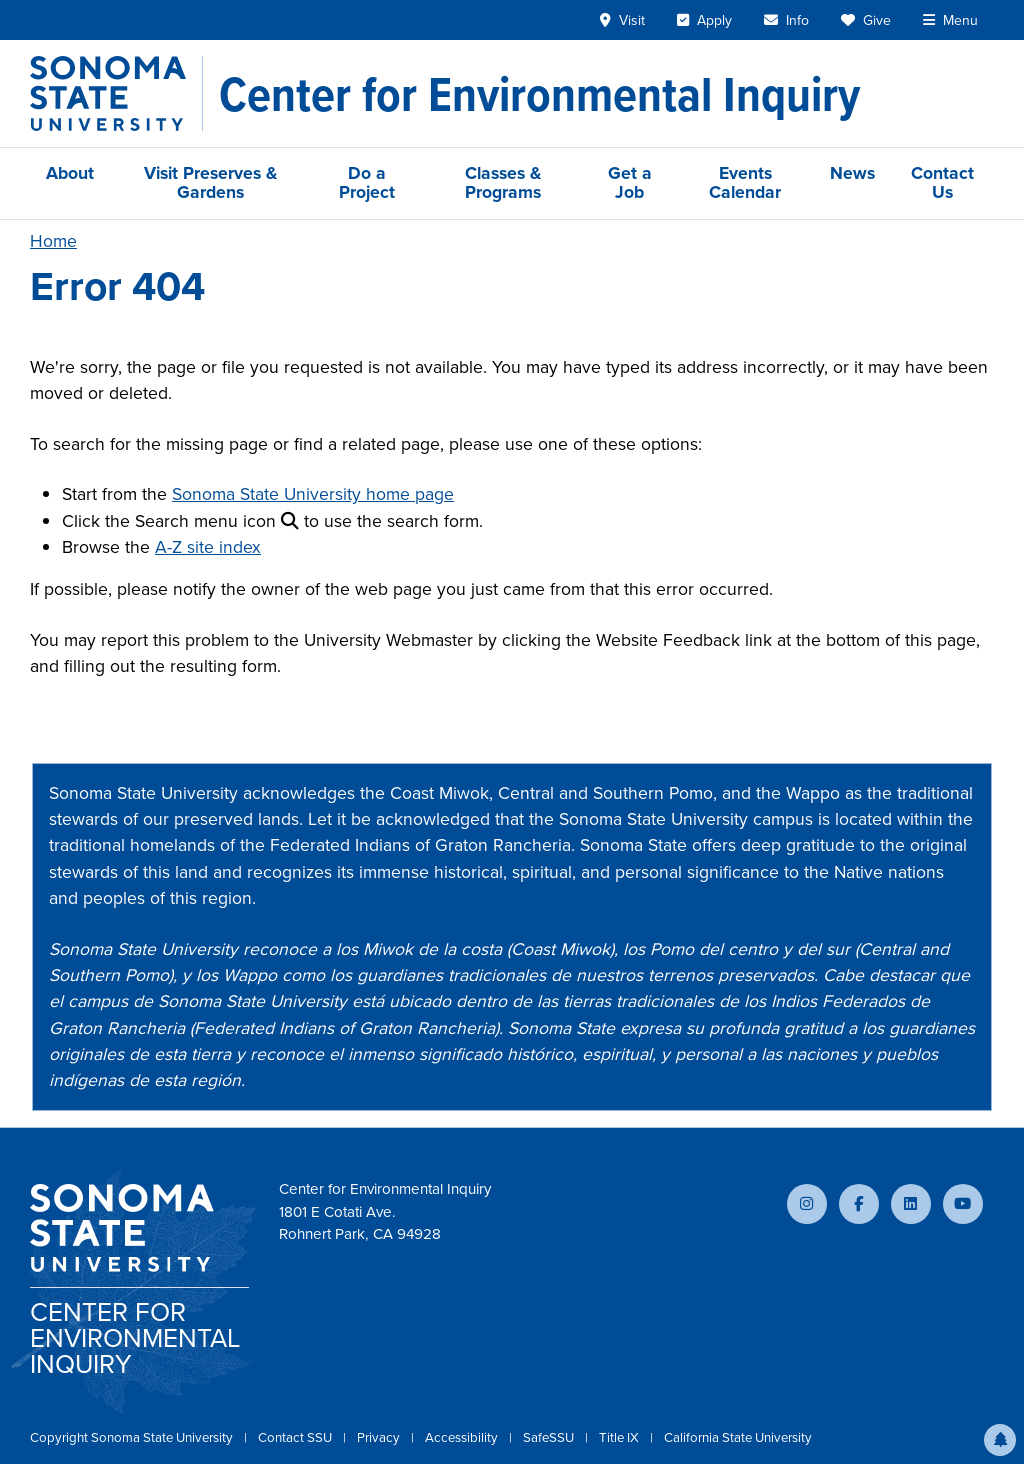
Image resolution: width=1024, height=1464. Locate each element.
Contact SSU (296, 1437)
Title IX (620, 1437)
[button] (1000, 1440)
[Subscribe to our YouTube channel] (963, 1204)
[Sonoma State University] (116, 93)
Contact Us (942, 182)
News (852, 173)
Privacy (380, 1437)
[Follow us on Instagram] (807, 1204)
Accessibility (463, 1437)
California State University (738, 1437)
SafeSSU (550, 1437)
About (70, 173)
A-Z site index (208, 547)
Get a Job (630, 182)
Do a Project (367, 182)
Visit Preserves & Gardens (210, 182)
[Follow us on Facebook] (859, 1204)
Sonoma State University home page (313, 494)
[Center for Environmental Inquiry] (539, 94)
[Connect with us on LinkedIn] (911, 1204)
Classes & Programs (503, 182)
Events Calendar (745, 182)
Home (53, 241)
